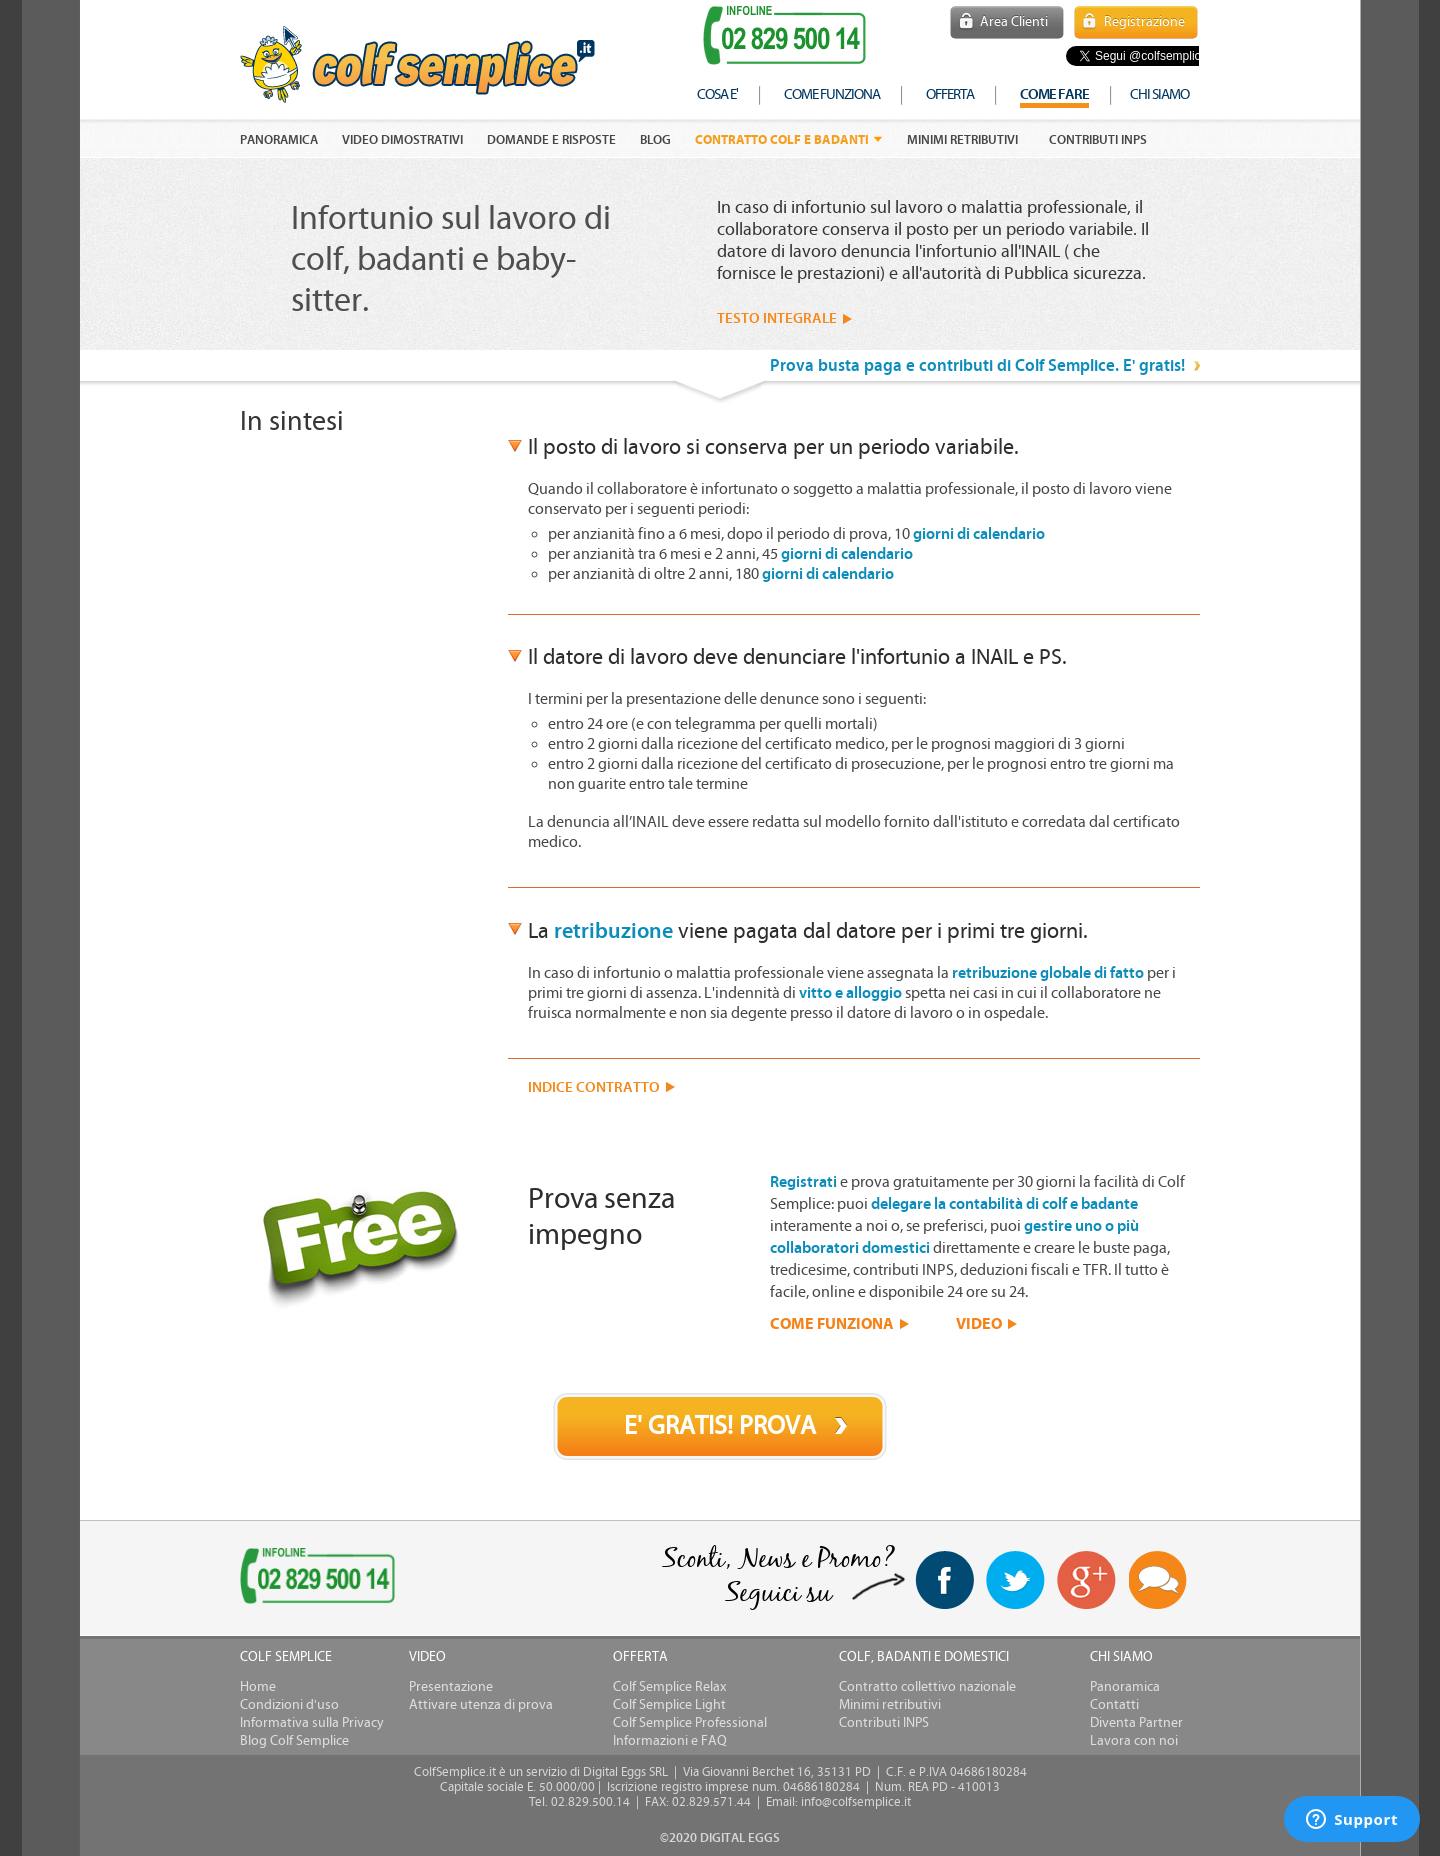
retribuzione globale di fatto (1048, 973)
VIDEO (979, 1323)
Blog (655, 140)
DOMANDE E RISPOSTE (551, 140)
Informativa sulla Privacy (312, 1723)
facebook (944, 1580)
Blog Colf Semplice (294, 1741)
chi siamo (1159, 94)
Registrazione (1144, 22)
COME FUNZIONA (832, 1323)
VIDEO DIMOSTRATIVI (402, 140)
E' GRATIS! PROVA (720, 1426)
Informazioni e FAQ (670, 1741)
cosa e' (717, 94)
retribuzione (613, 931)
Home (258, 1687)
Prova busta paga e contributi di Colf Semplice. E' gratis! (977, 365)
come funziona (832, 94)
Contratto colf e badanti (782, 139)
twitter (1015, 1580)
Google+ (1087, 1581)
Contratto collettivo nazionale (927, 1687)
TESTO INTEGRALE (777, 318)
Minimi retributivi (962, 140)
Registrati (803, 1182)
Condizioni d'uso (289, 1705)
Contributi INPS (1098, 140)
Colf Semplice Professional (690, 1723)
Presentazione (451, 1687)
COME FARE (1054, 94)
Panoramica (1125, 1687)
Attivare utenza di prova (481, 1705)
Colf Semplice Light (669, 1705)
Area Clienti (1014, 22)
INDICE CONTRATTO (594, 1087)
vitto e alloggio (850, 993)
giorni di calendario (979, 534)
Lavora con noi (1134, 1741)
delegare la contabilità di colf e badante (1004, 1204)
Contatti (1114, 1705)
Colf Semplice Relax (669, 1687)
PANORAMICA (279, 140)
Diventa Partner (1136, 1723)
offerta (950, 94)
